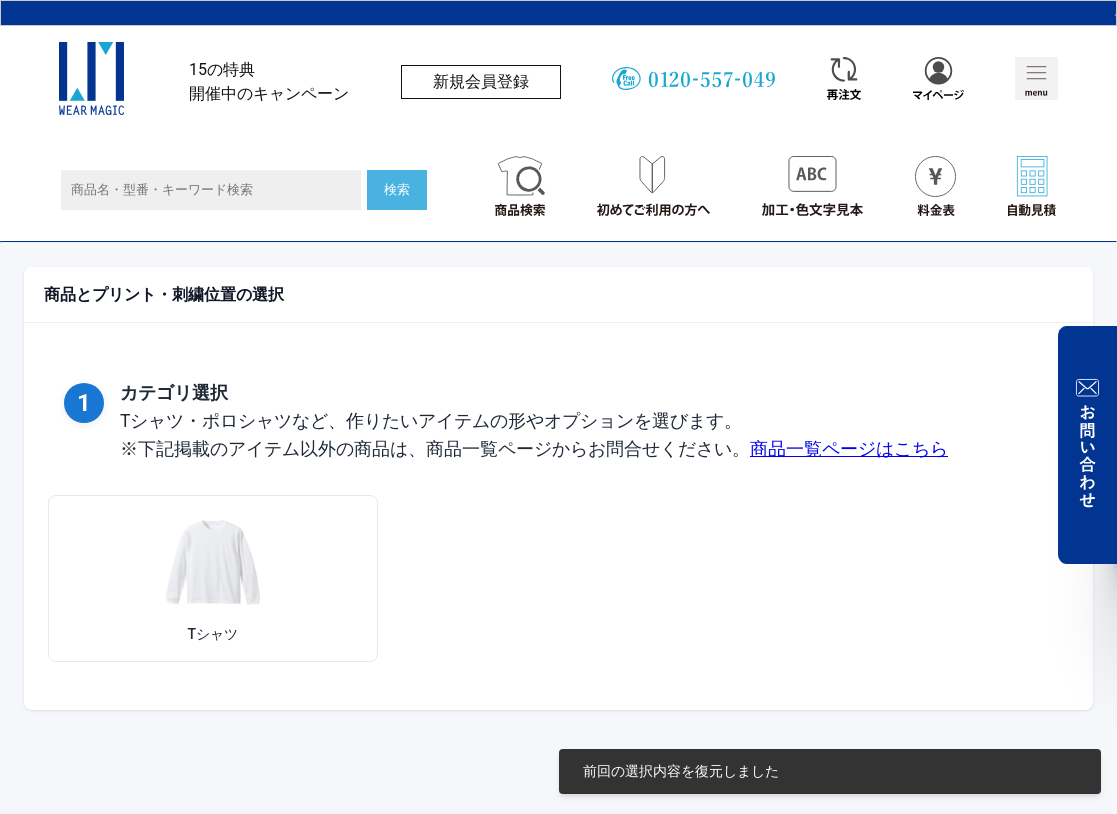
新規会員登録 (481, 81)
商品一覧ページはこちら (849, 449)
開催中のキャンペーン (269, 93)
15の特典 (222, 69)
